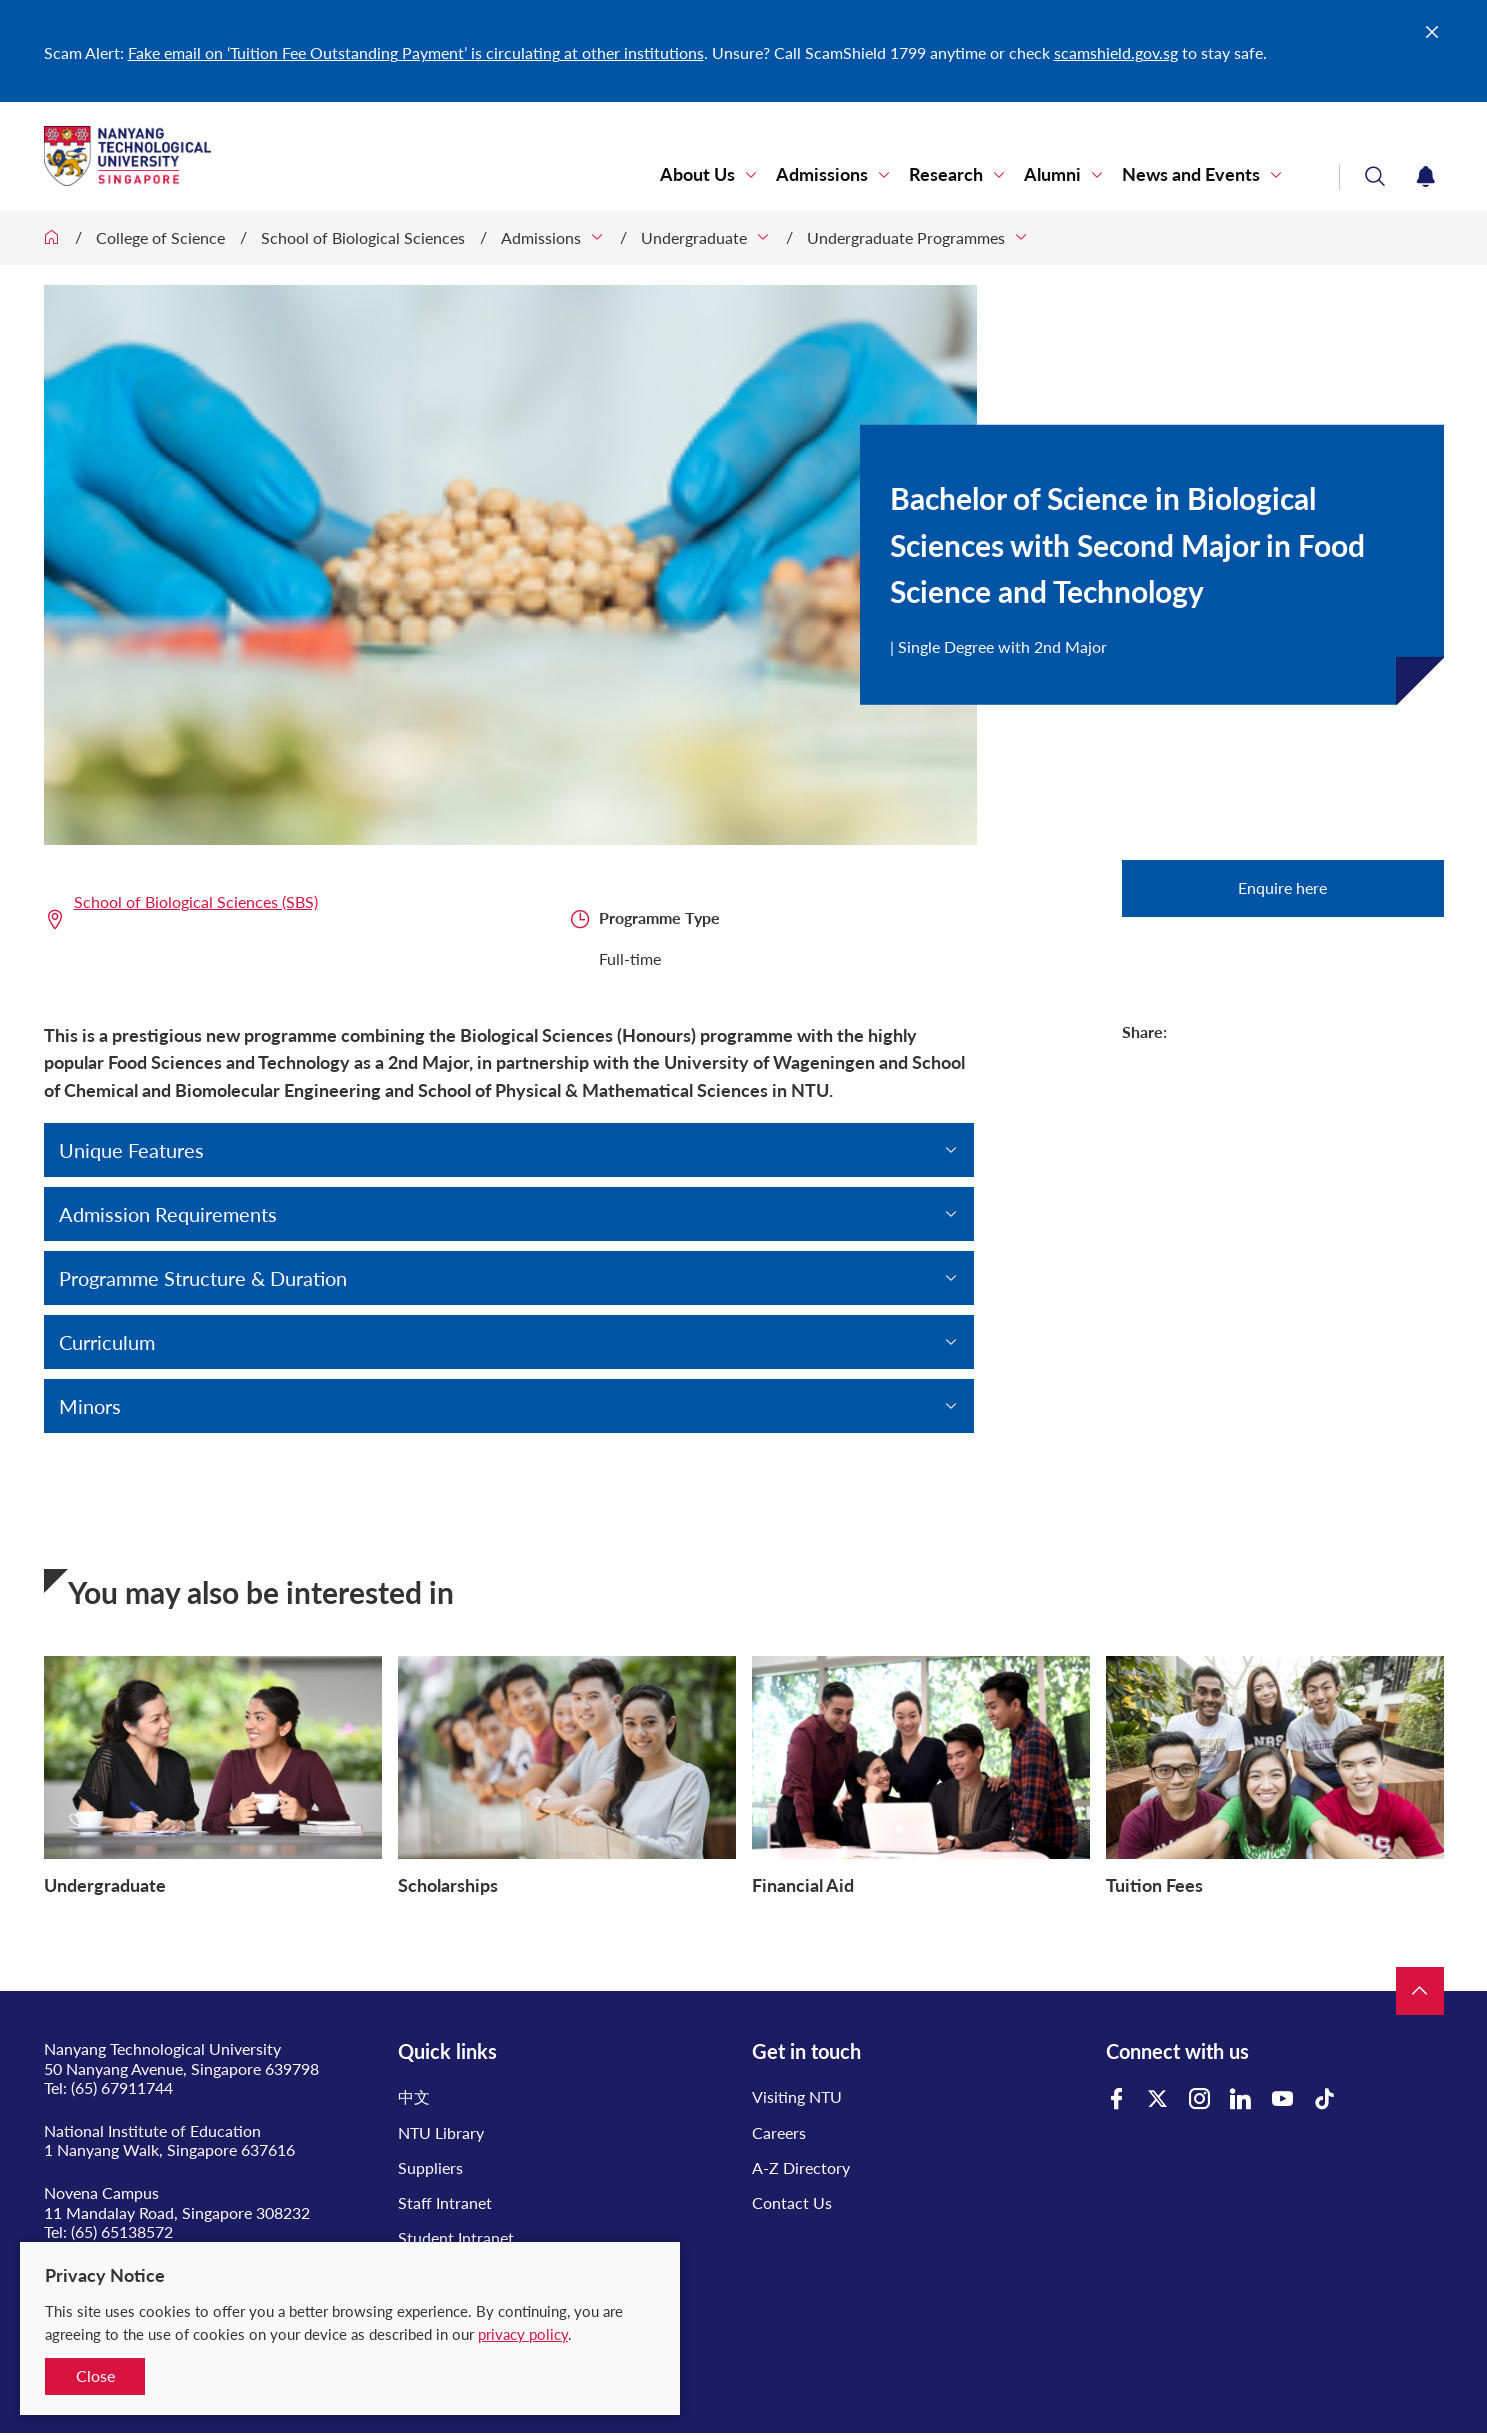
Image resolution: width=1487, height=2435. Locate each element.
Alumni (1052, 174)
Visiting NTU (797, 2096)
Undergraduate (694, 237)
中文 (414, 2096)
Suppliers (430, 2167)
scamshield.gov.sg (1116, 52)
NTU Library (441, 2132)
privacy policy (523, 2334)
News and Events (1191, 174)
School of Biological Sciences (363, 237)
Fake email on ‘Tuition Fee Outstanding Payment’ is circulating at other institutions (416, 52)
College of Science (160, 237)
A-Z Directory (801, 2167)
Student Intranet (456, 2237)
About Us (697, 174)
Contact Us (792, 2202)
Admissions (822, 174)
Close (95, 2375)
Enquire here (1282, 887)
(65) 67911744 (122, 2087)
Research (946, 174)
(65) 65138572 (122, 2231)
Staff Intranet (445, 2202)
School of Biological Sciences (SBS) (196, 901)
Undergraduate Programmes (906, 237)
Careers (779, 2132)
